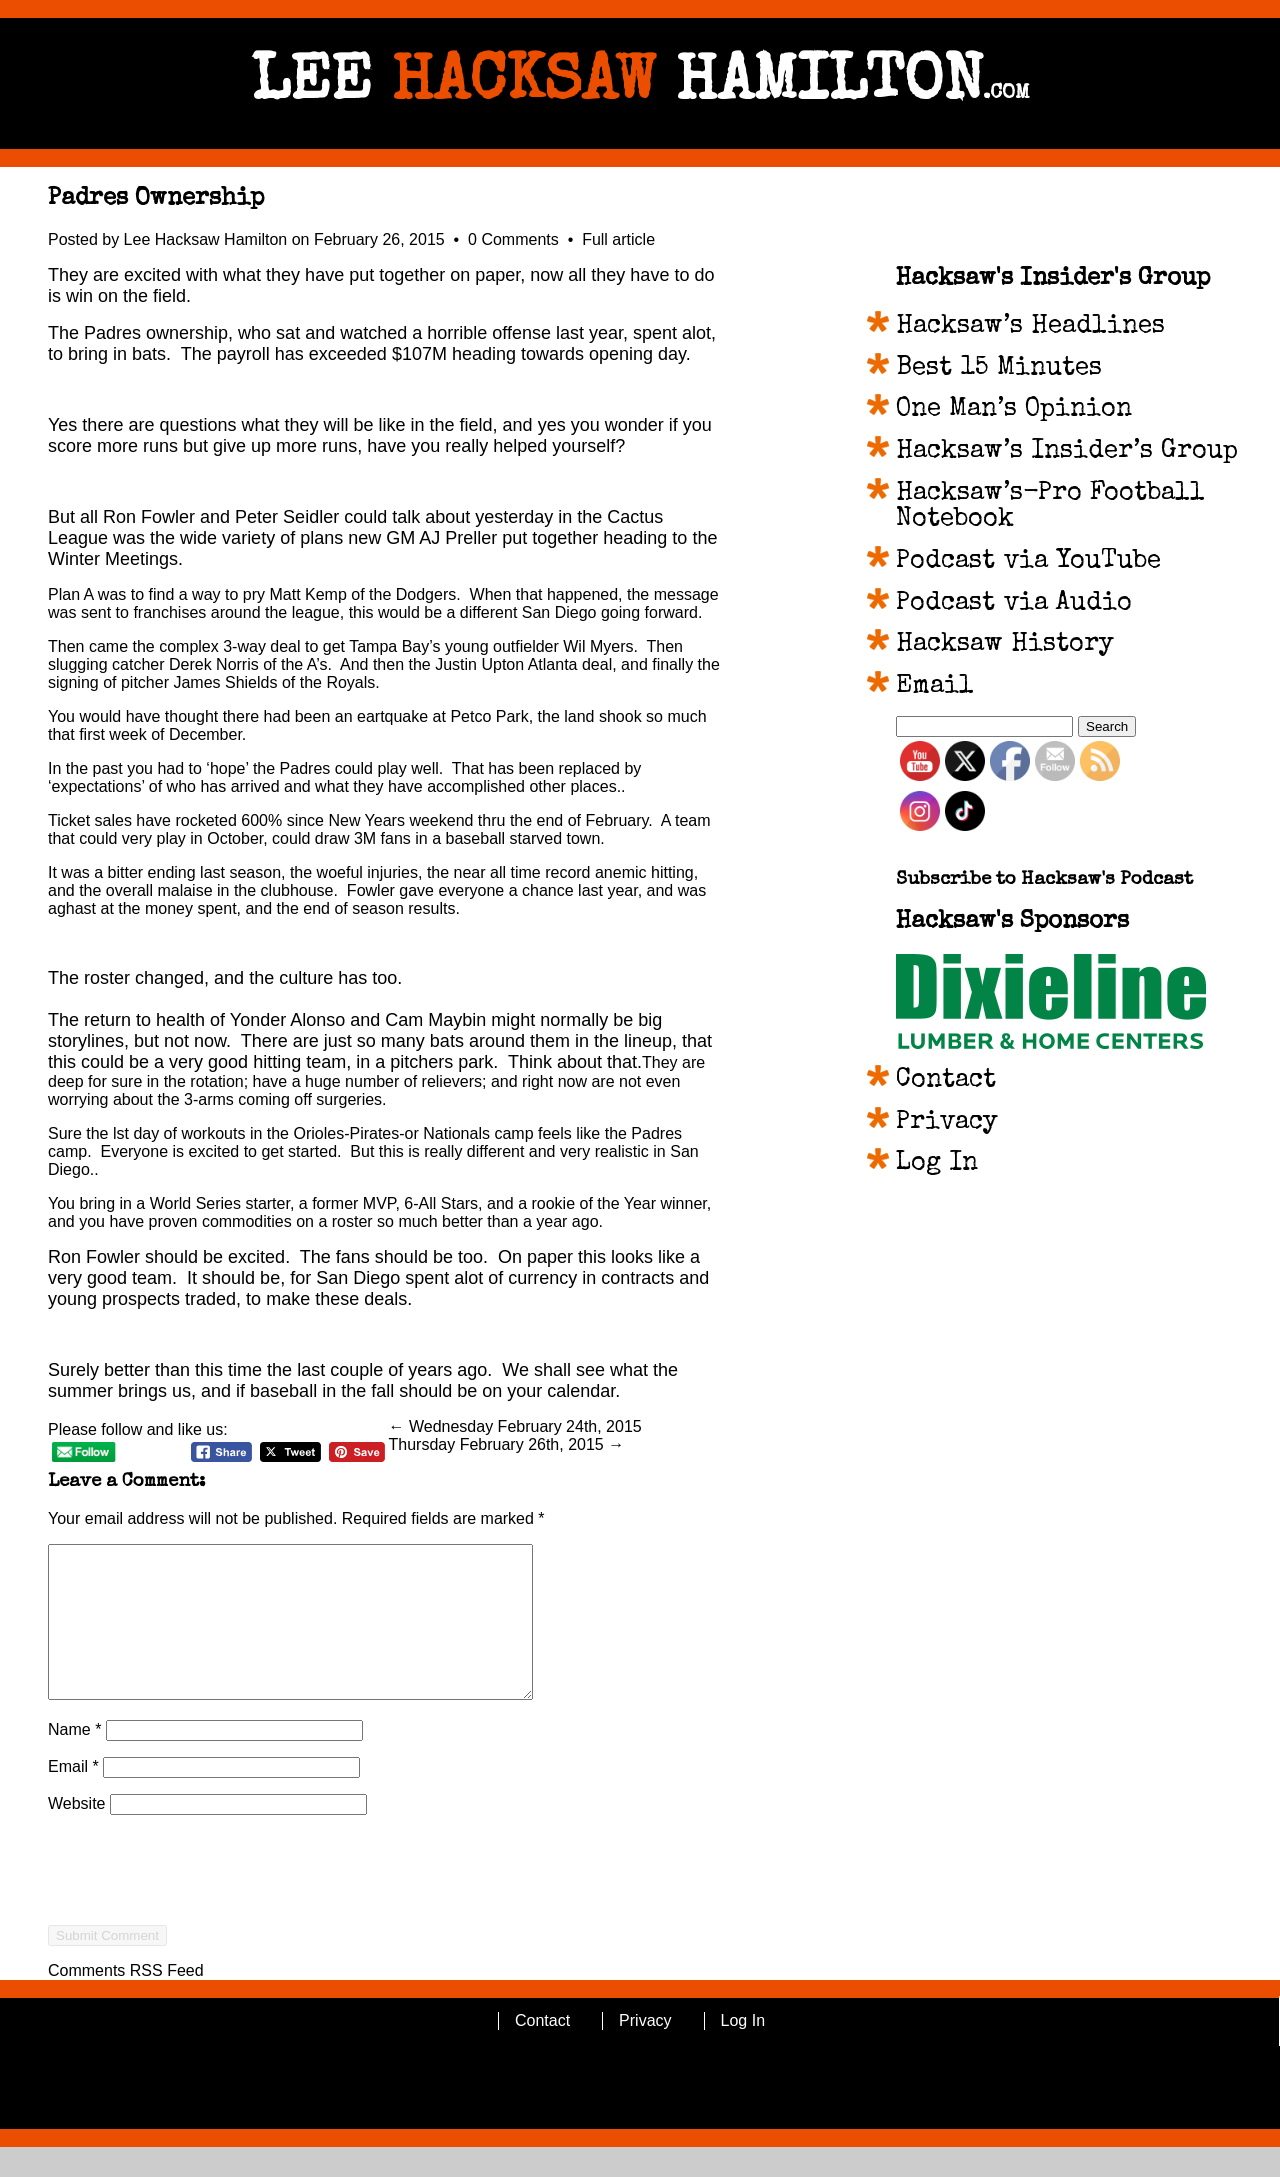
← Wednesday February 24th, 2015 (515, 1426)
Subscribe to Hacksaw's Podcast (1044, 880)
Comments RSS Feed (126, 2000)
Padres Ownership (156, 199)
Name (74, 1759)
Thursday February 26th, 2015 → (507, 1444)
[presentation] (200, 1936)
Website (77, 1833)
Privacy (947, 1123)
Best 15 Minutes (999, 369)
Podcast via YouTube (1028, 562)
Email (73, 1796)
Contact (946, 1081)
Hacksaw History (1005, 645)
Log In (937, 1164)
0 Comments (515, 239)
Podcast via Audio (1014, 604)
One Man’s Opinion (1014, 410)
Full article (618, 239)
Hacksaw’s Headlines (1030, 327)
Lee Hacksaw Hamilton (206, 239)
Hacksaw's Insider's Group (1053, 279)
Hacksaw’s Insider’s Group (1067, 452)
